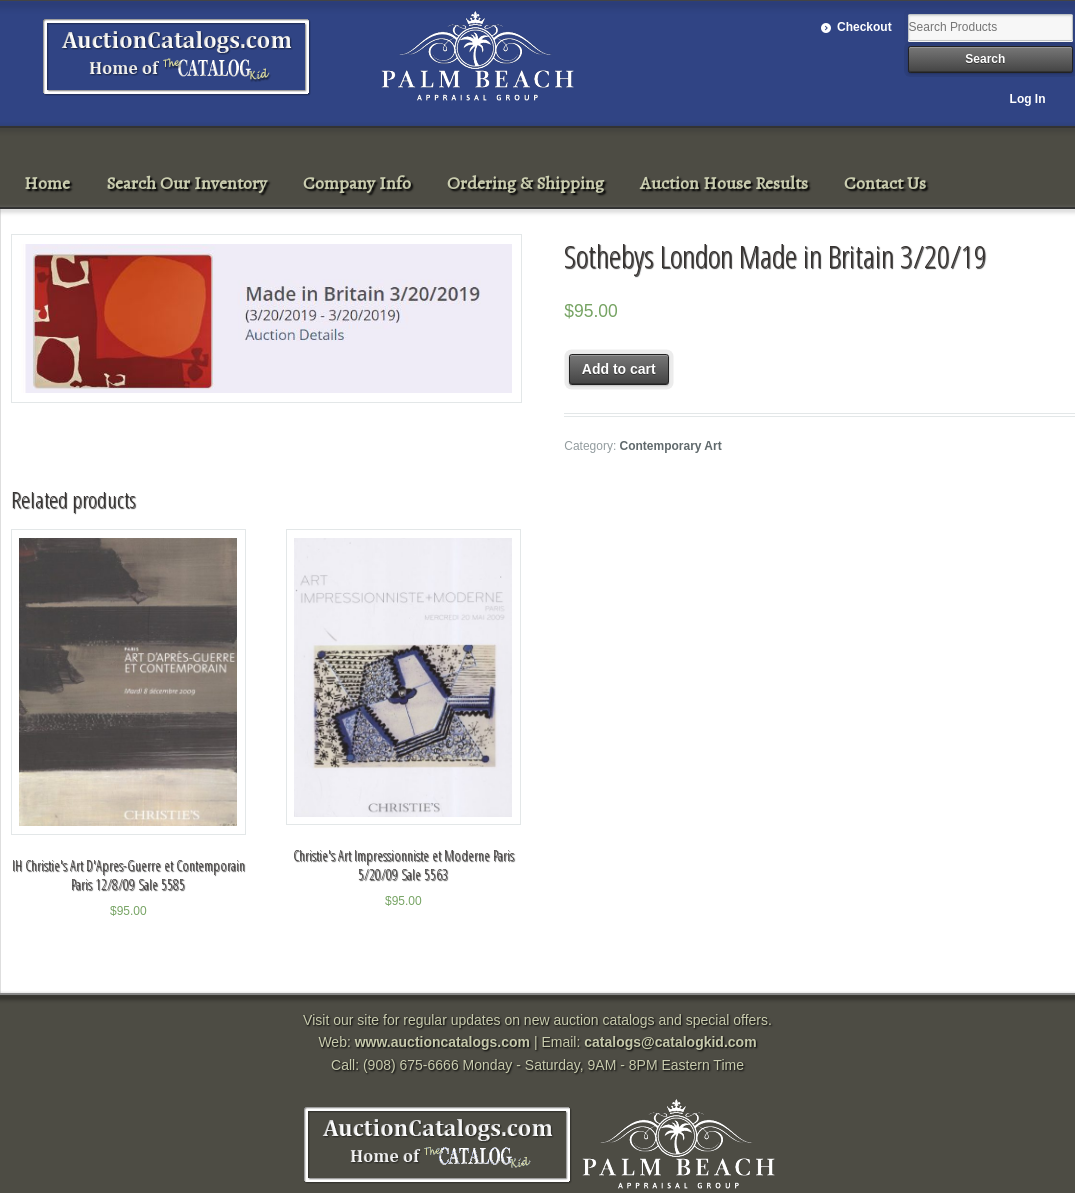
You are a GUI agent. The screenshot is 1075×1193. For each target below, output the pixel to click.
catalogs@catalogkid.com (670, 1042)
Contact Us (885, 183)
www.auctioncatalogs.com (442, 1042)
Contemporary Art (671, 446)
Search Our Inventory (186, 183)
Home (47, 183)
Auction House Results (724, 183)
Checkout (864, 27)
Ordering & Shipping (525, 183)
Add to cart (619, 369)
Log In (1028, 99)
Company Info (357, 183)
